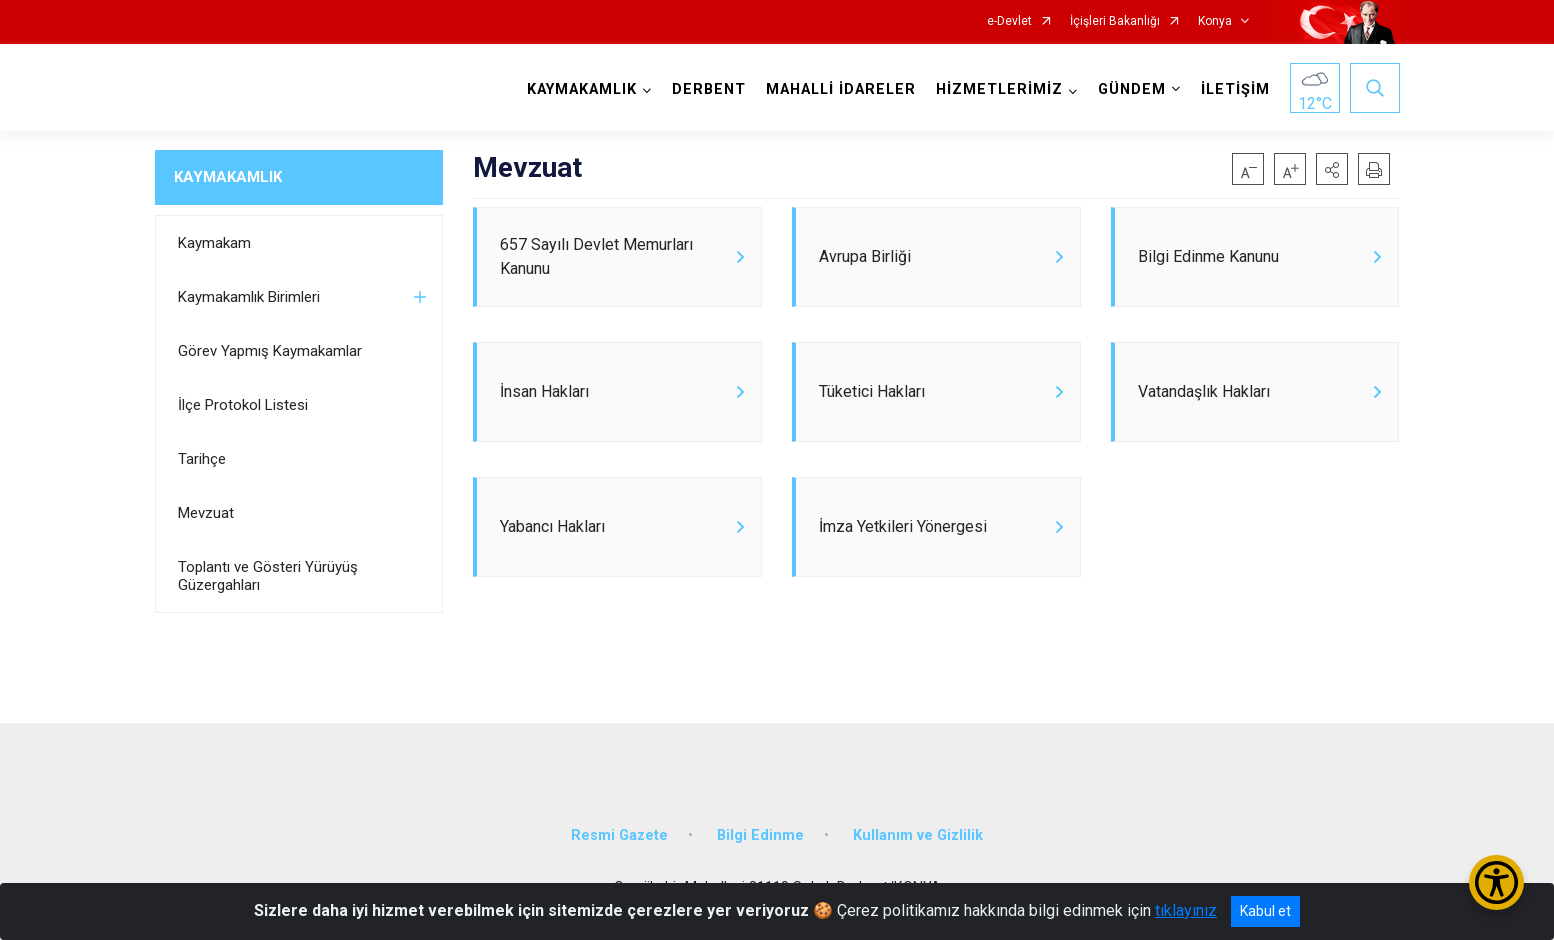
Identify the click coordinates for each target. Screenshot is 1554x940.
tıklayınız (1186, 910)
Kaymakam (214, 243)
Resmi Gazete (619, 835)
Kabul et (1265, 911)
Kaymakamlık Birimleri (249, 297)
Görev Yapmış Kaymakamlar (270, 351)
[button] (1332, 169)
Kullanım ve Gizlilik (918, 835)
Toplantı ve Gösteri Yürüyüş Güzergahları (268, 576)
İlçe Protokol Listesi (243, 405)
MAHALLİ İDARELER (841, 89)
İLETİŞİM (1235, 89)
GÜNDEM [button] (1132, 89)
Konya (1215, 21)
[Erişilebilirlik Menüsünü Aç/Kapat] (1496, 882)
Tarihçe (202, 459)
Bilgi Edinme (760, 835)
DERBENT (709, 89)
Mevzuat (206, 513)
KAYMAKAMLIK (228, 177)
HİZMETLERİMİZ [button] (999, 89)
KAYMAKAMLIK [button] (582, 89)
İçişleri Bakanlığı (1115, 21)
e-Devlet (1009, 21)
